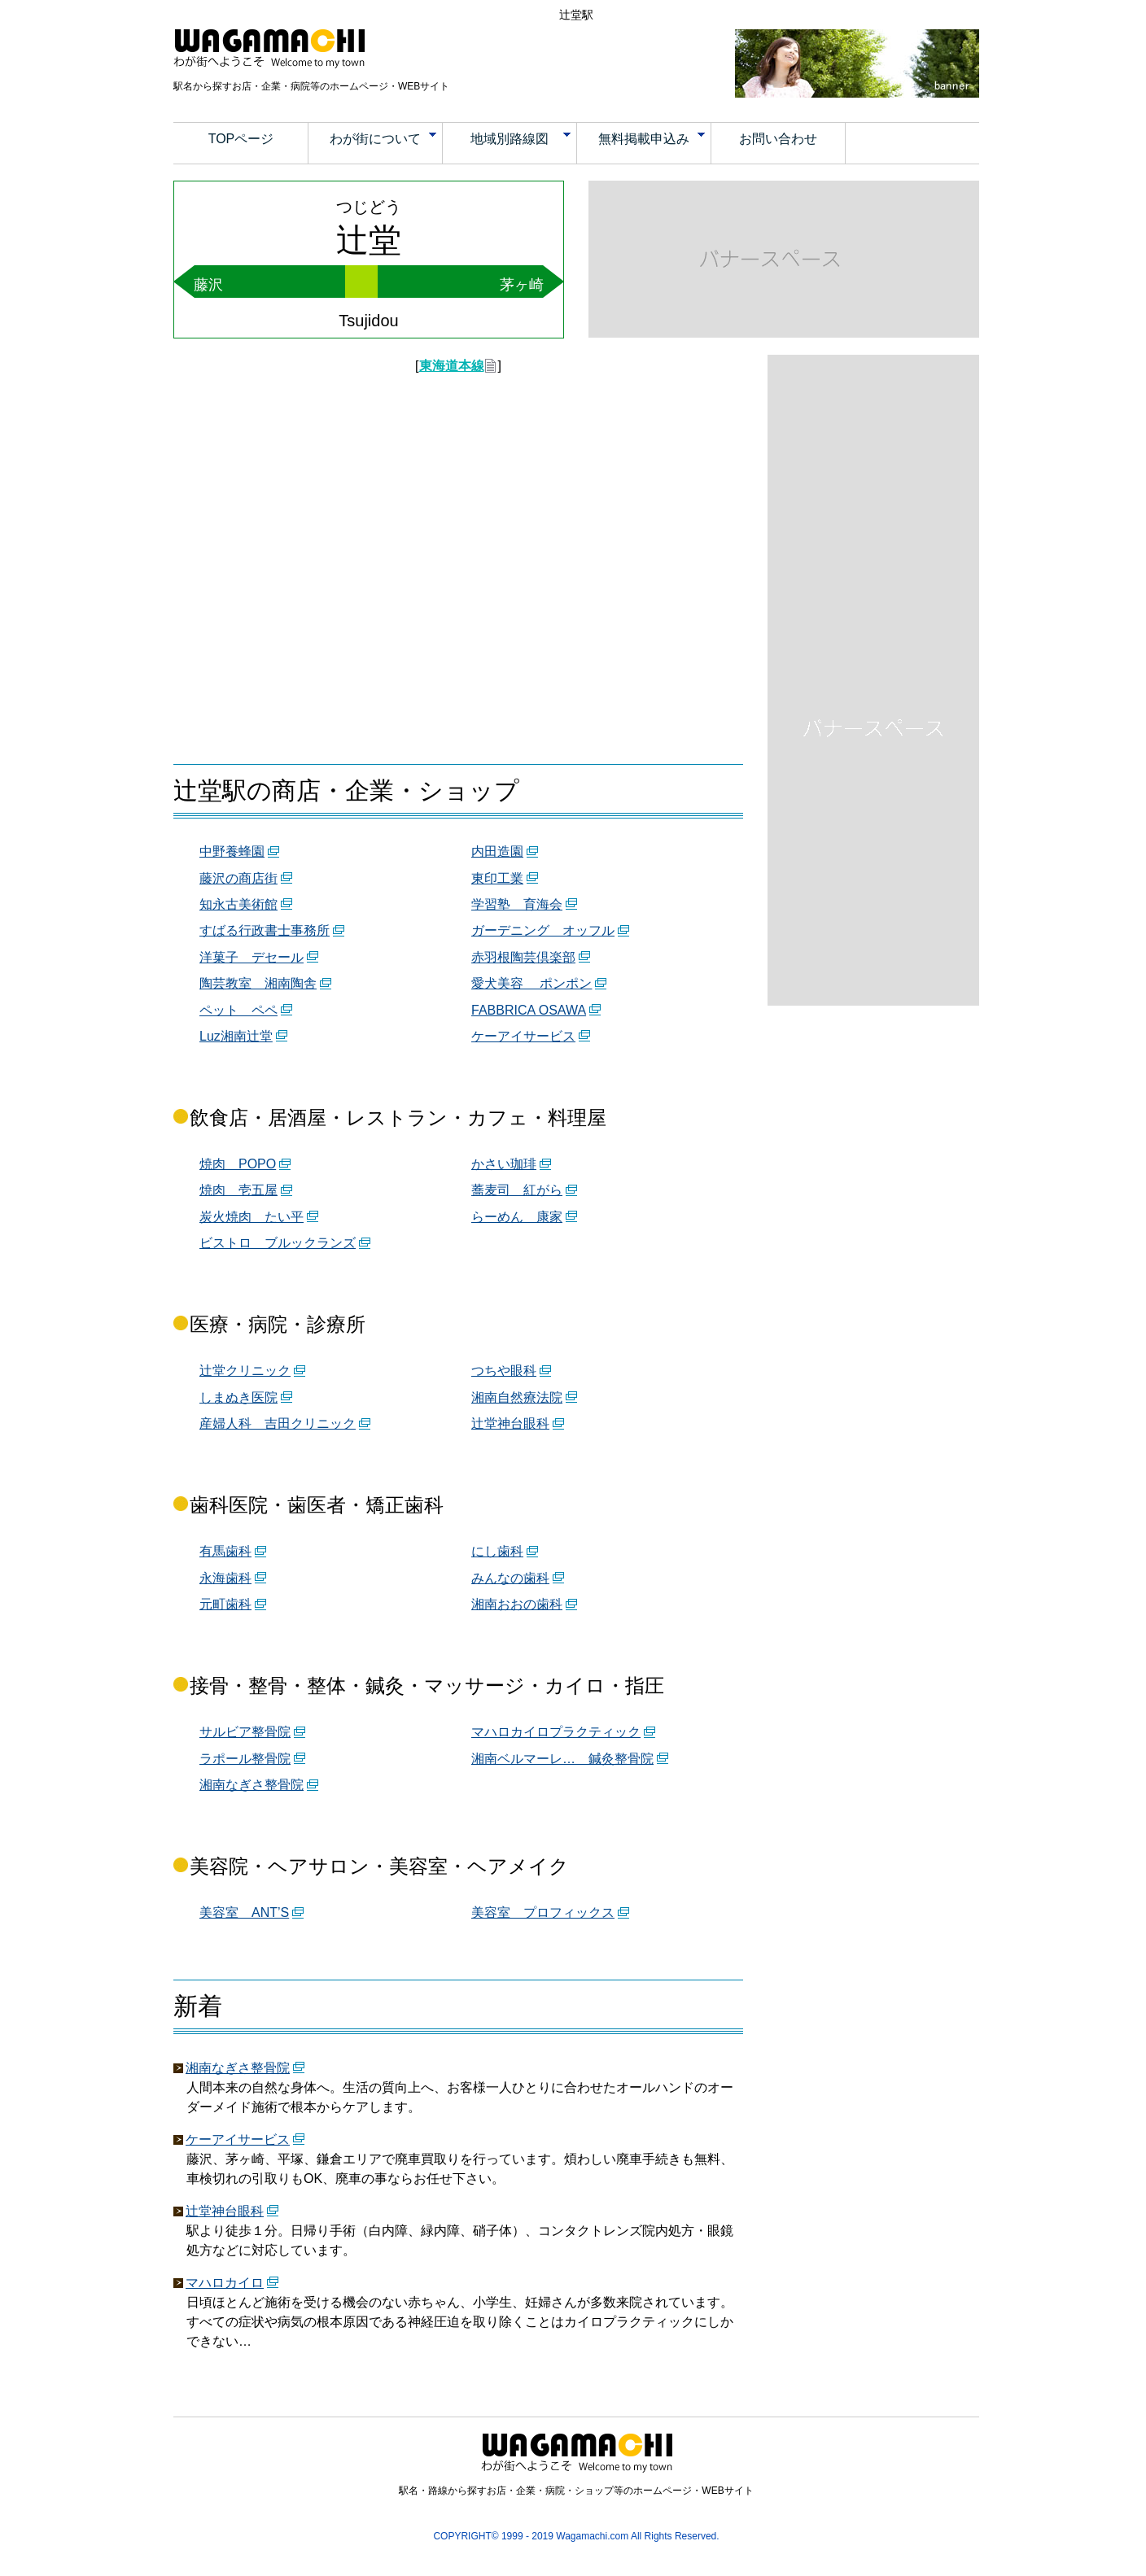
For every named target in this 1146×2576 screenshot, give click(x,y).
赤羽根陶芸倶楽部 (523, 957)
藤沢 (208, 285)
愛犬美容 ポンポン (531, 983)
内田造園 (497, 851)
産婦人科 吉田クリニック (277, 1423)
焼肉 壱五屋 (238, 1190)
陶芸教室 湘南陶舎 (258, 983)
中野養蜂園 (232, 851)
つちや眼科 (503, 1371)
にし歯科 (497, 1551)
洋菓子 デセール (251, 957)
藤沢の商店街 (238, 878)
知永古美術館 (238, 904)
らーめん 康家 (516, 1217)
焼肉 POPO (237, 1164)
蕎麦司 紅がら (516, 1190)
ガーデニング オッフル (543, 930)
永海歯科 (225, 1578)
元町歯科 (225, 1604)
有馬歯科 (225, 1551)
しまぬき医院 (238, 1397)
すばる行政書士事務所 (264, 930)
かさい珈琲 (503, 1164)
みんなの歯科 (510, 1578)
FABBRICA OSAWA (528, 1010)
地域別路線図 (520, 139)
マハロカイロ (225, 2283)
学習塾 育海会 (516, 904)
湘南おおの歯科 (516, 1604)
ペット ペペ (238, 1010)
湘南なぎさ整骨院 (251, 1785)
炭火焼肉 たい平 (251, 1217)
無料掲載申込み (652, 139)
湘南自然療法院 (516, 1397)
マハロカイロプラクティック (556, 1732)
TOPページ (241, 139)
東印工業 (497, 878)
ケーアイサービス (523, 1036)
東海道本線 (451, 366)
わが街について (383, 139)
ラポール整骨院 (245, 1759)
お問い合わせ (778, 139)
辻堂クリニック (245, 1371)
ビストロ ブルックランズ (277, 1243)
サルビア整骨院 (245, 1732)
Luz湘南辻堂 (236, 1036)
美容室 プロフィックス (543, 1912)
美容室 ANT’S (244, 1912)
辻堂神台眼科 (510, 1423)
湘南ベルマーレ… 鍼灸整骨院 (562, 1759)
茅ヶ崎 (522, 285)
